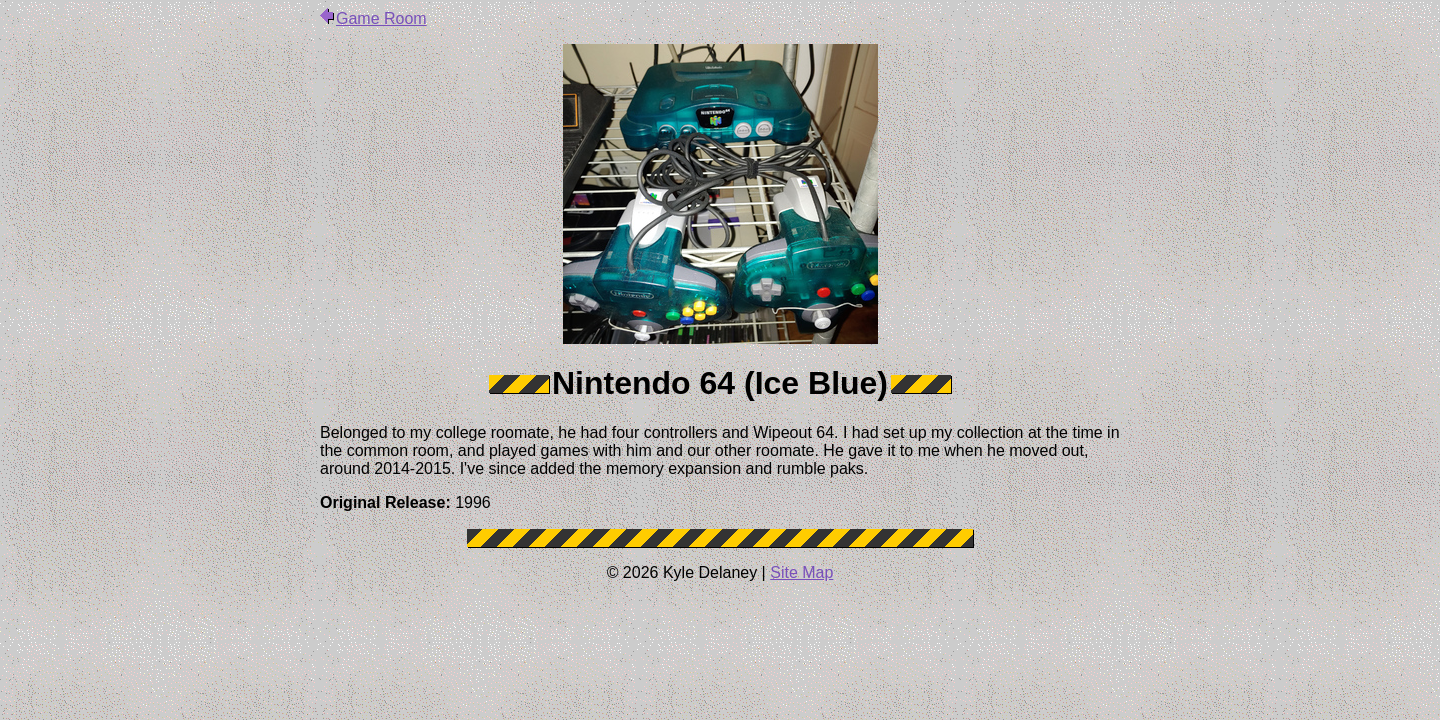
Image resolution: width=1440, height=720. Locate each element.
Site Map (801, 572)
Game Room (373, 18)
